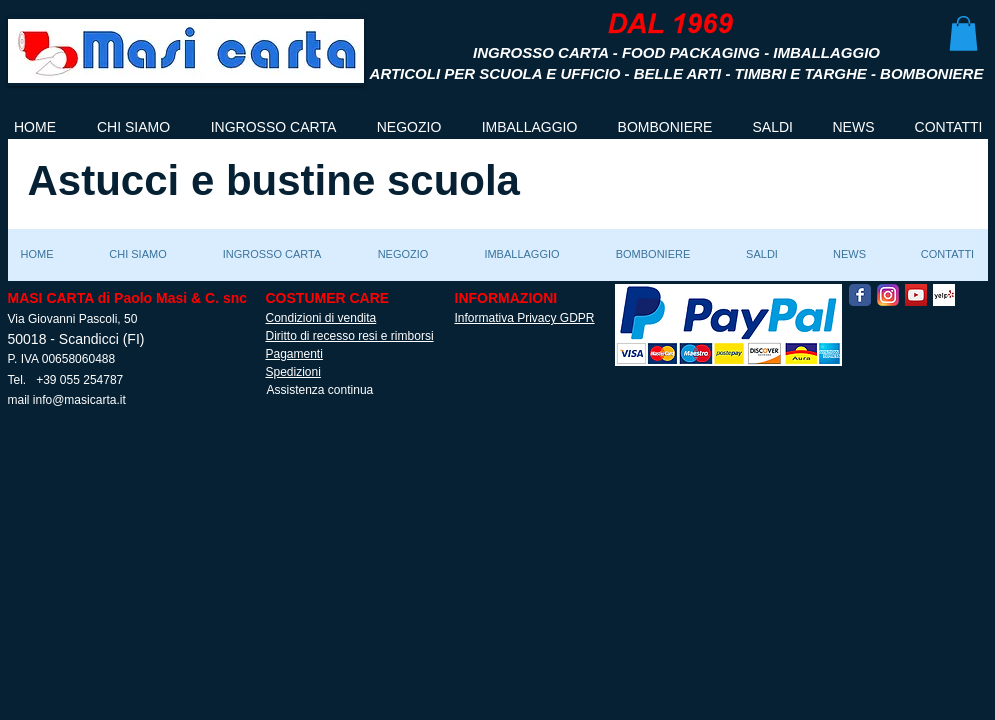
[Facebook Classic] (860, 295)
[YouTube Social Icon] (916, 295)
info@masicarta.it (79, 400)
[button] (963, 33)
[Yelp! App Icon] (944, 295)
